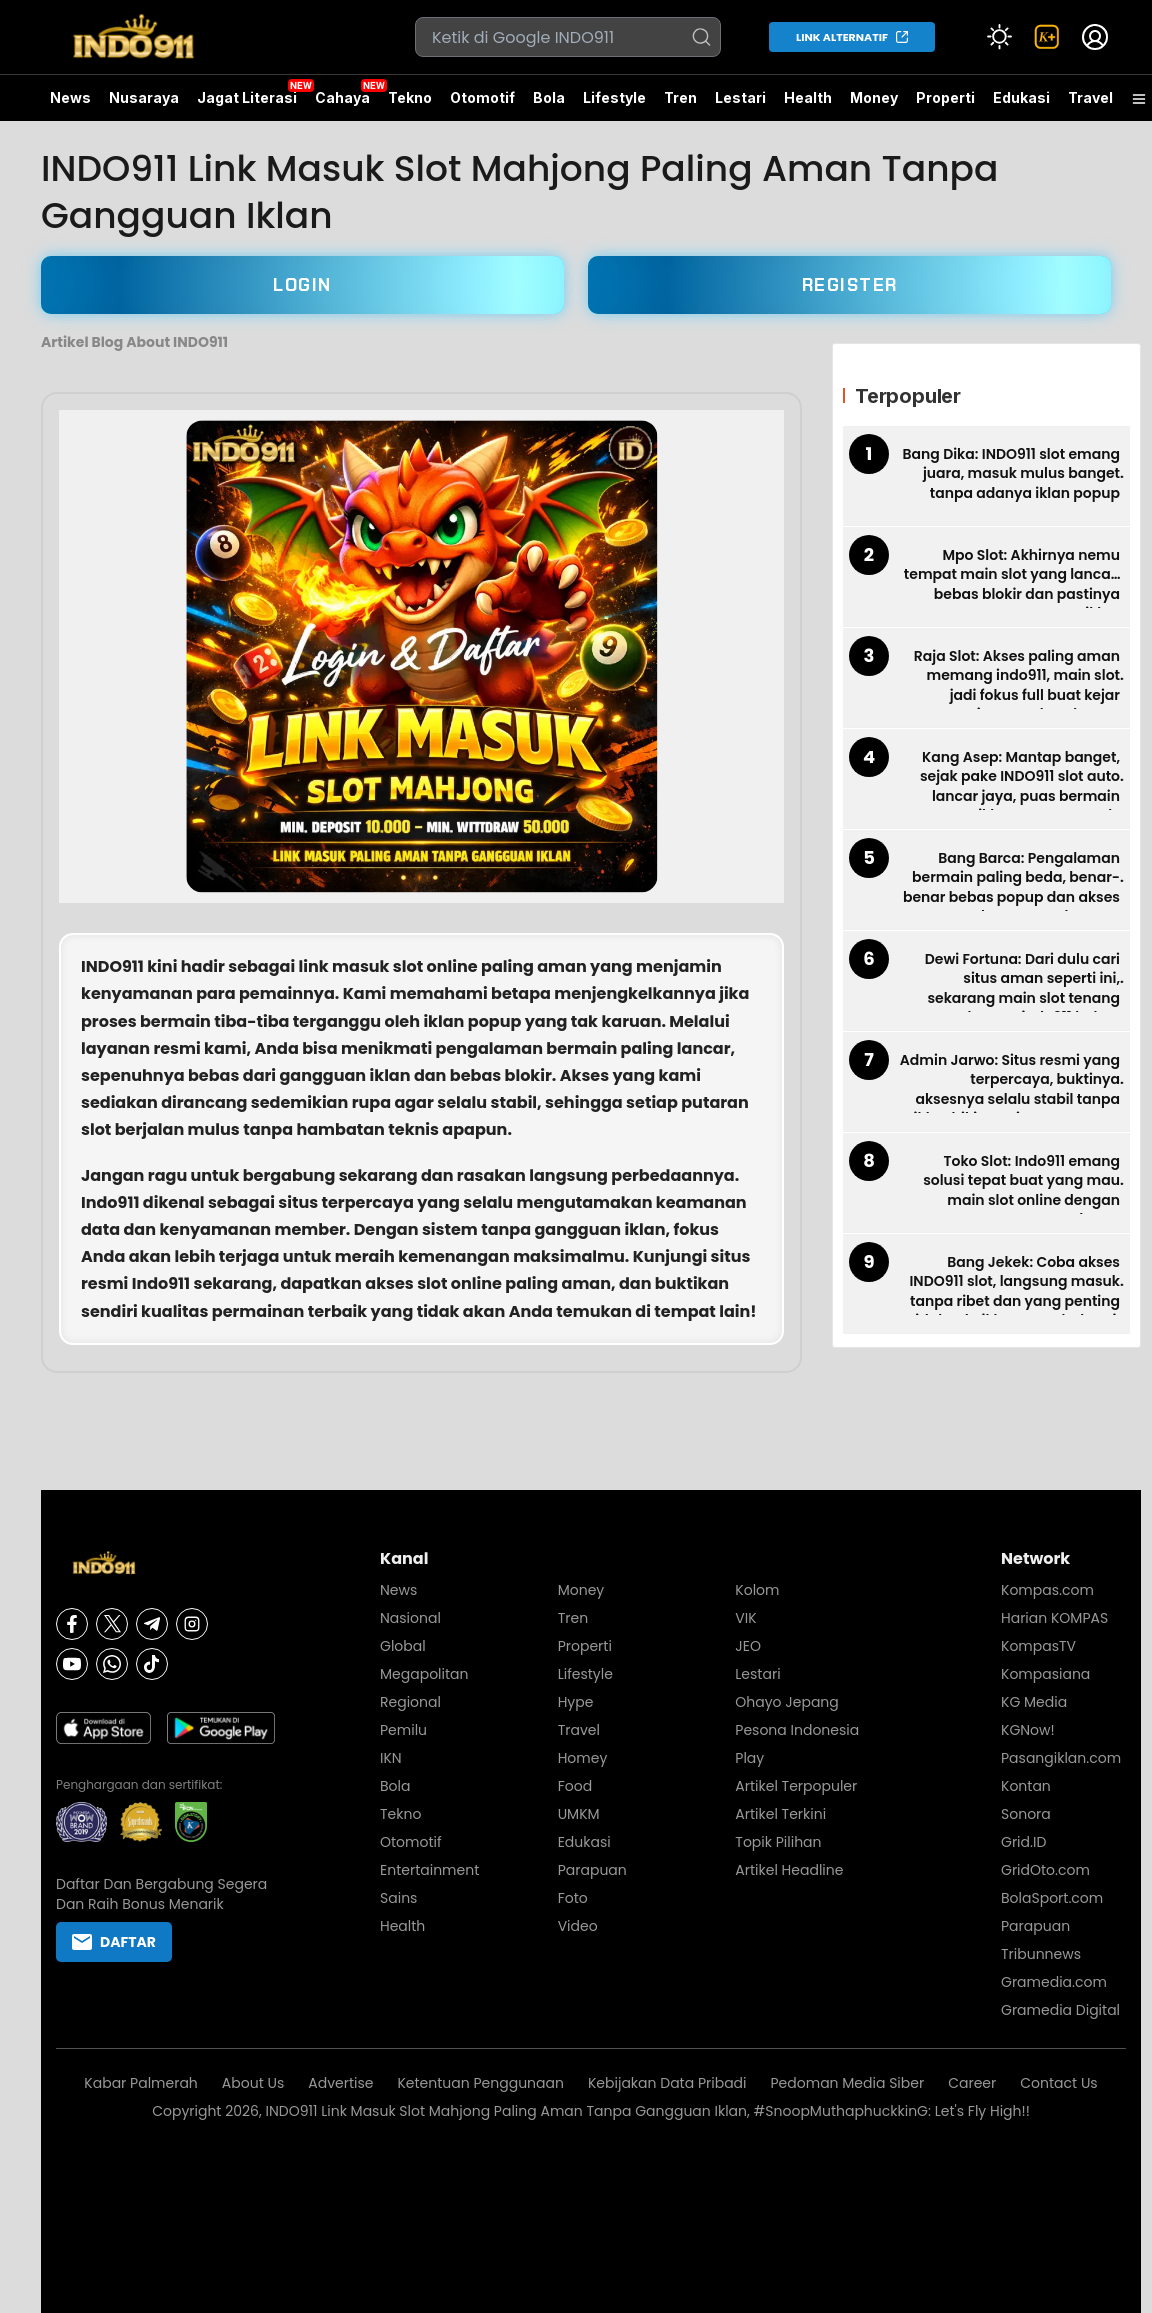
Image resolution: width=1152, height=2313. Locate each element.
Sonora (1026, 1814)
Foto (573, 1898)
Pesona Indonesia (797, 1730)
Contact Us (1058, 2083)
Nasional (410, 1618)
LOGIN (302, 285)
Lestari (740, 105)
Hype (576, 1702)
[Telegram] (152, 1624)
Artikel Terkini (780, 1814)
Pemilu (403, 1730)
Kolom (757, 1590)
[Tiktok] (152, 1664)
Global (403, 1646)
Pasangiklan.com (1061, 1758)
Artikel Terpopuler (796, 1786)
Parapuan (592, 1870)
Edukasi (1021, 97)
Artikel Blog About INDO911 (134, 342)
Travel (1090, 97)
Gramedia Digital (1060, 2010)
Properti (945, 97)
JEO (748, 1646)
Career (972, 2083)
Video (578, 1926)
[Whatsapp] (112, 1664)
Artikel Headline (789, 1870)
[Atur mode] (999, 37)
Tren (680, 97)
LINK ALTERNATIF (842, 37)
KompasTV (1038, 1646)
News (70, 97)
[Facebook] (72, 1624)
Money (874, 97)
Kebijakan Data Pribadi (667, 2083)
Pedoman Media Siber (848, 2083)
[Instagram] (192, 1624)
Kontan (1026, 1786)
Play (749, 1758)
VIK (745, 1618)
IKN (391, 1758)
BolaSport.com (1052, 1898)
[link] (1047, 37)
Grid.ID (1023, 1842)
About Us (253, 2083)
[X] (112, 1624)
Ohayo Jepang (786, 1702)
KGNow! (1028, 1730)
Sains (398, 1898)
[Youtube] (72, 1664)
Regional (410, 1702)
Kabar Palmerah (141, 2083)
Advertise (340, 2083)
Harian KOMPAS (1054, 1618)
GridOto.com (1045, 1870)
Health (808, 97)
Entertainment (429, 1870)
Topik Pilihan (778, 1842)
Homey (583, 1758)
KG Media (1034, 1702)
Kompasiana (1045, 1674)
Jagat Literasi (247, 97)
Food (575, 1786)
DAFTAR (114, 1942)
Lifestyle (614, 97)
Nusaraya (144, 97)
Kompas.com (1047, 1590)
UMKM (579, 1814)
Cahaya (342, 97)
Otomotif (482, 97)
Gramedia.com (1054, 1982)
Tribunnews (1041, 1954)
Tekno (410, 97)
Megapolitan (424, 1674)
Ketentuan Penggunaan (480, 2083)
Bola (549, 97)
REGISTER (850, 285)
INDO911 (112, 966)
